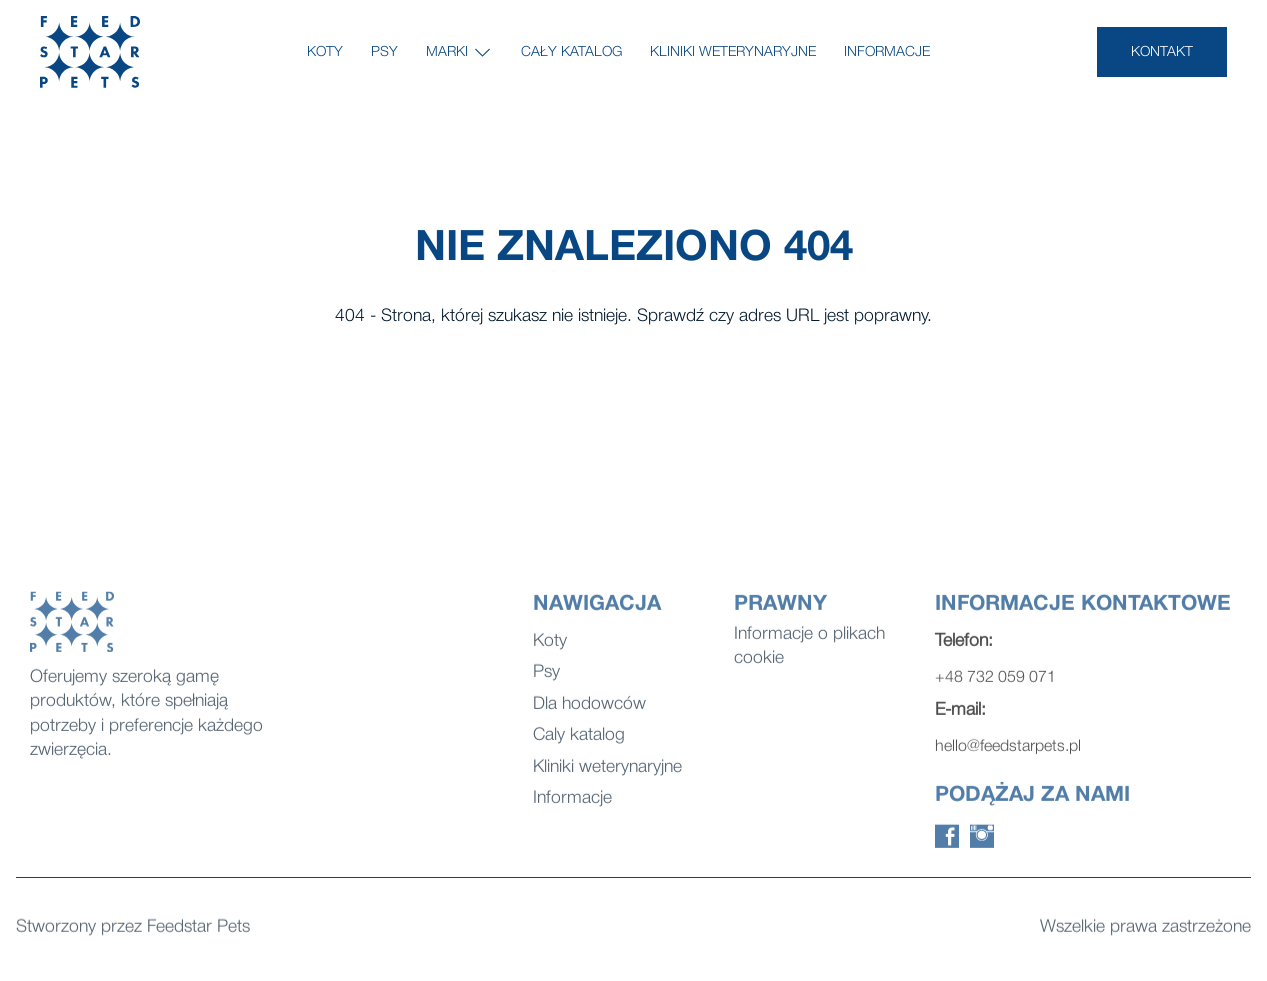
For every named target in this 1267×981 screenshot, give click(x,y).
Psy (384, 52)
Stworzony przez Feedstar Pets (133, 928)
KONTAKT (1162, 52)
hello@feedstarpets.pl (1008, 754)
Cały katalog (571, 52)
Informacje (887, 52)
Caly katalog (579, 742)
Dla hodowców (589, 710)
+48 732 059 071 (995, 685)
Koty (325, 52)
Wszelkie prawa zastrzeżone (1145, 928)
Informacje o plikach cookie (809, 653)
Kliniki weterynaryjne (733, 52)
